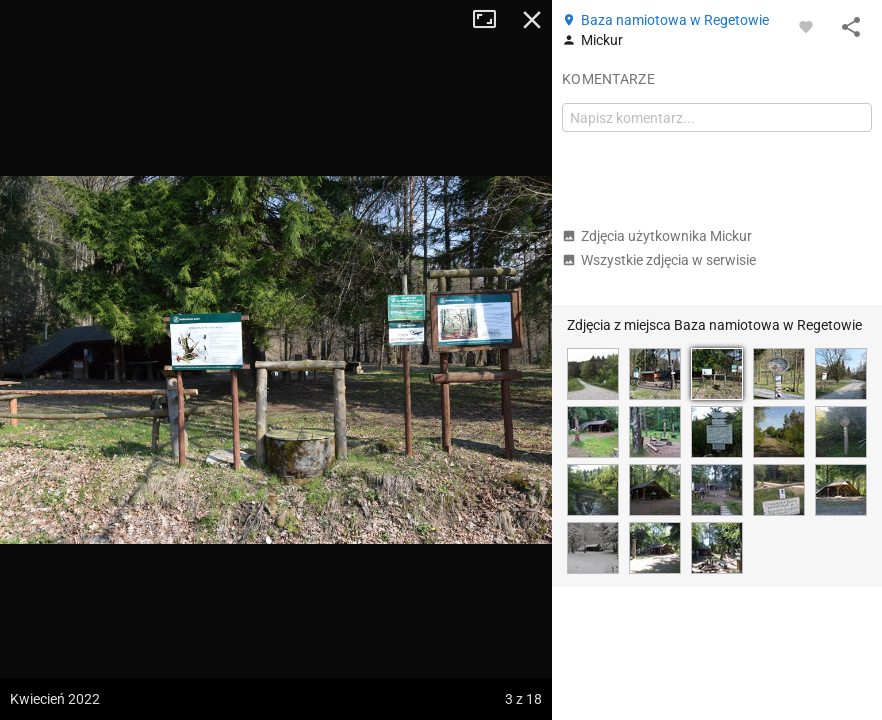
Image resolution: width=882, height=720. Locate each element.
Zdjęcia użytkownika (657, 236)
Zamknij (532, 20)
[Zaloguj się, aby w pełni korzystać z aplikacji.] (806, 26)
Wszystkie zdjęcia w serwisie (659, 260)
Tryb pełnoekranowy (492, 20)
